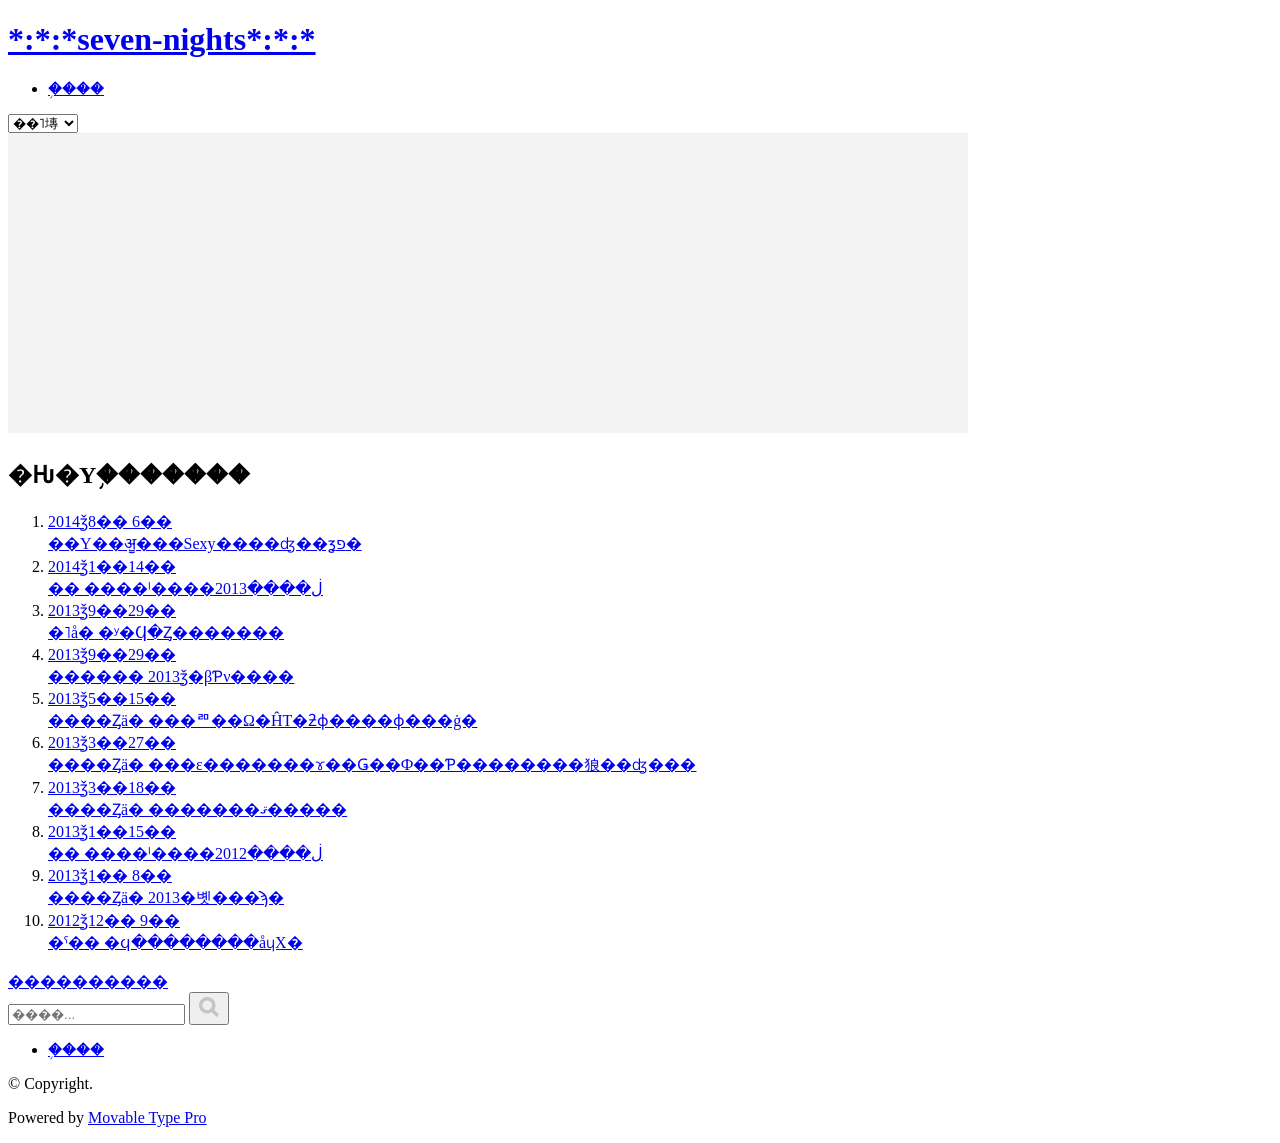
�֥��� (76, 88)
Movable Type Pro (147, 1117)
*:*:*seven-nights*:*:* (162, 39)
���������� (88, 981)
